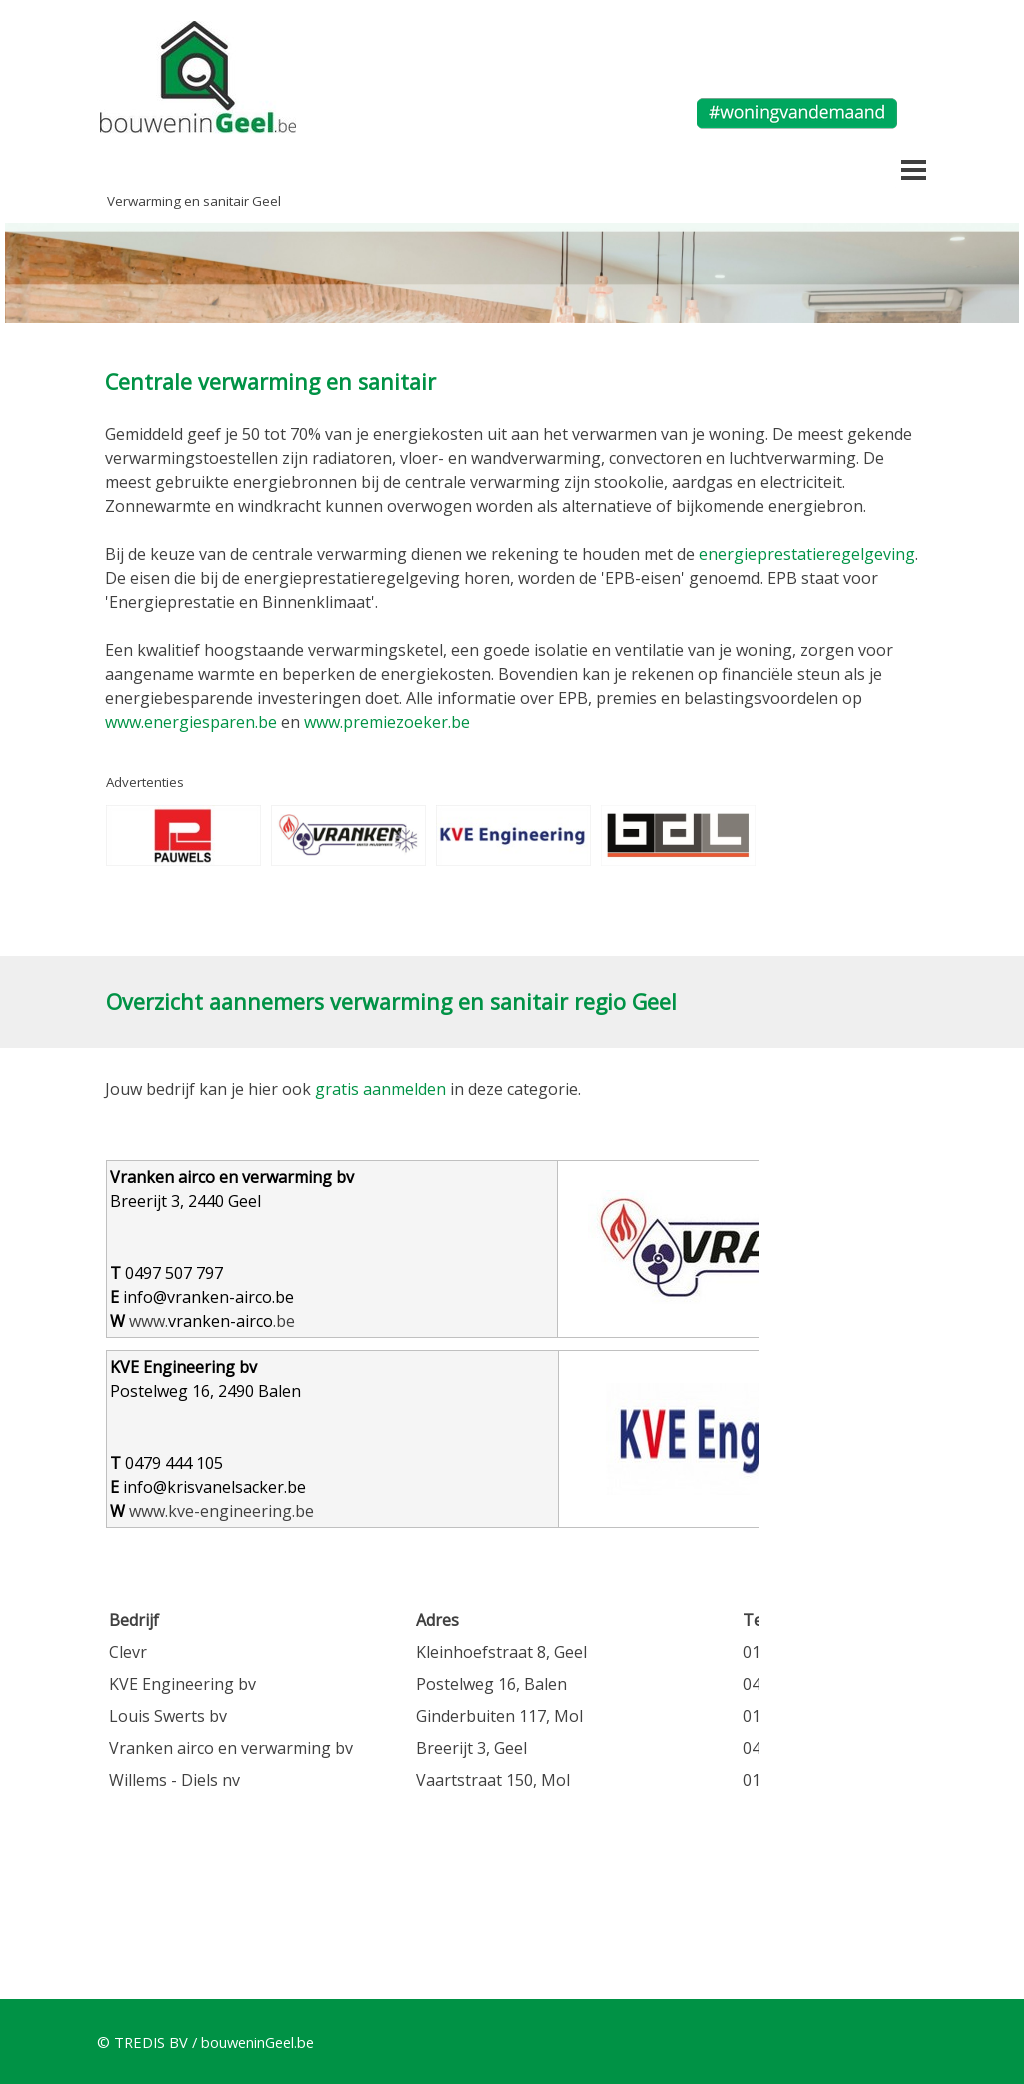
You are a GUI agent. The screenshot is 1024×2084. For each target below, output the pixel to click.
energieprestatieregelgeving (807, 554)
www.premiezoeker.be (387, 722)
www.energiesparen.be (191, 722)
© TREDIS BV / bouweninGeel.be (205, 2042)
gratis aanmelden (380, 1089)
